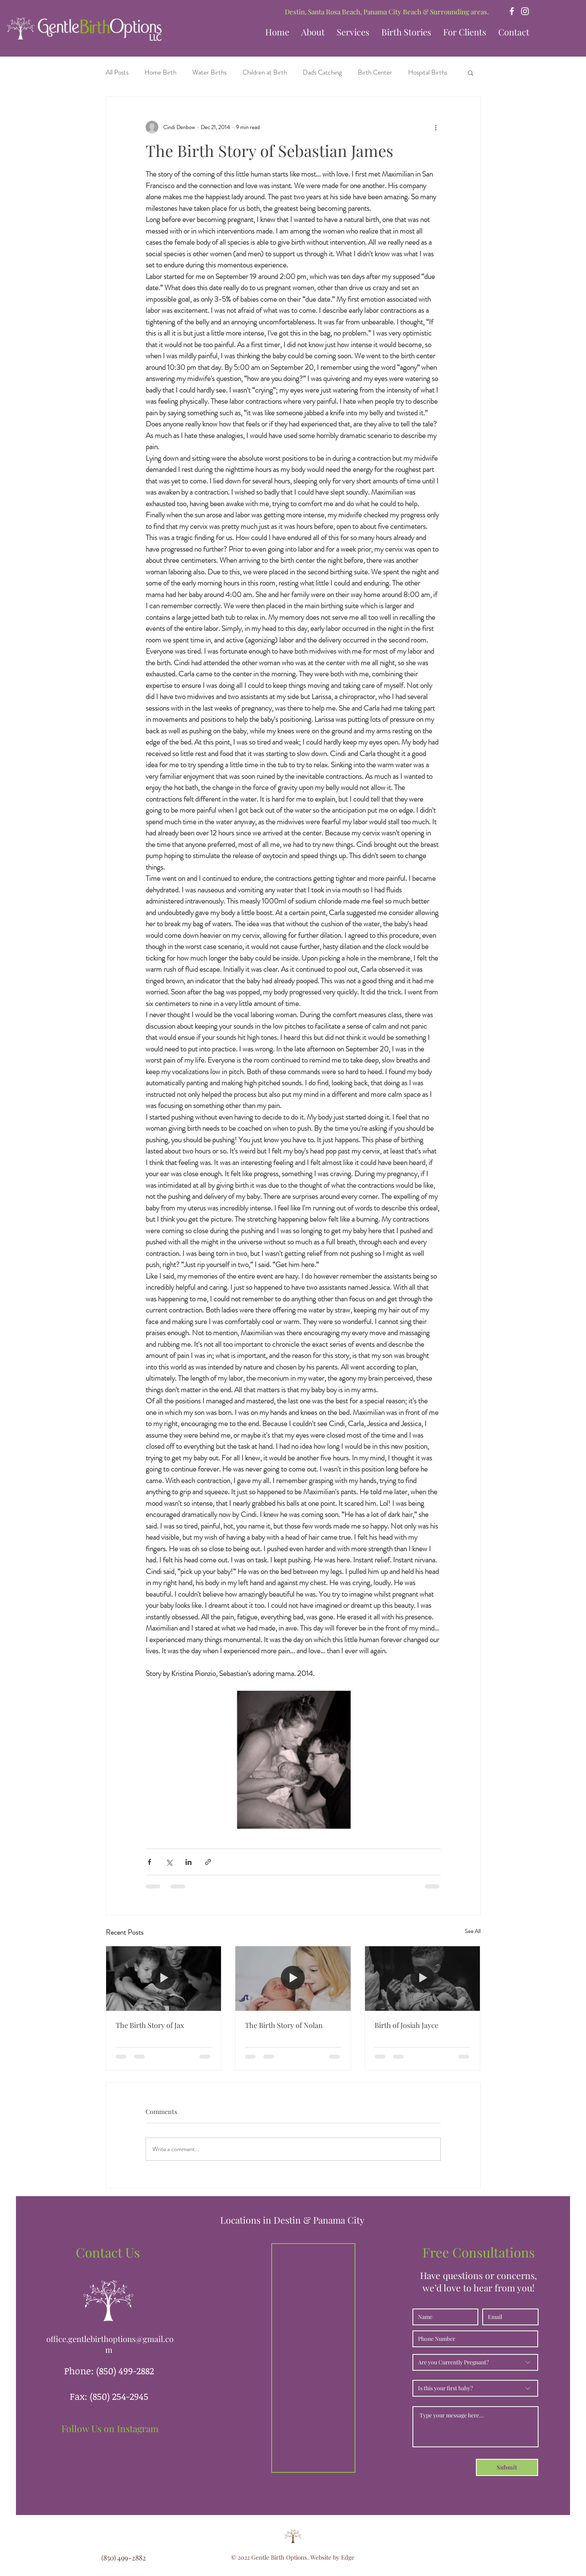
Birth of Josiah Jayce (406, 2025)
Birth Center (375, 72)
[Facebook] (512, 11)
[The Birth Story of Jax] (163, 1978)
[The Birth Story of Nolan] (293, 1978)
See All (473, 1931)
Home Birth (160, 72)
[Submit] (507, 2467)
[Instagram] (525, 11)
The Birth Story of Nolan (284, 2025)
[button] (406, 32)
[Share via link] (208, 1862)
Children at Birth (265, 72)
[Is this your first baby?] (475, 2388)
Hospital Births (427, 72)
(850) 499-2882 (125, 2370)
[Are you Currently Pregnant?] (475, 2362)
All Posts (117, 72)
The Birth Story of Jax (150, 2025)
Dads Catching (322, 72)
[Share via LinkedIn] (188, 1862)
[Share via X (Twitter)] (169, 1862)
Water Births (209, 72)
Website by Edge (332, 2557)
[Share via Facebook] (149, 1862)
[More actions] (436, 127)
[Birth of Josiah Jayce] (422, 1978)
